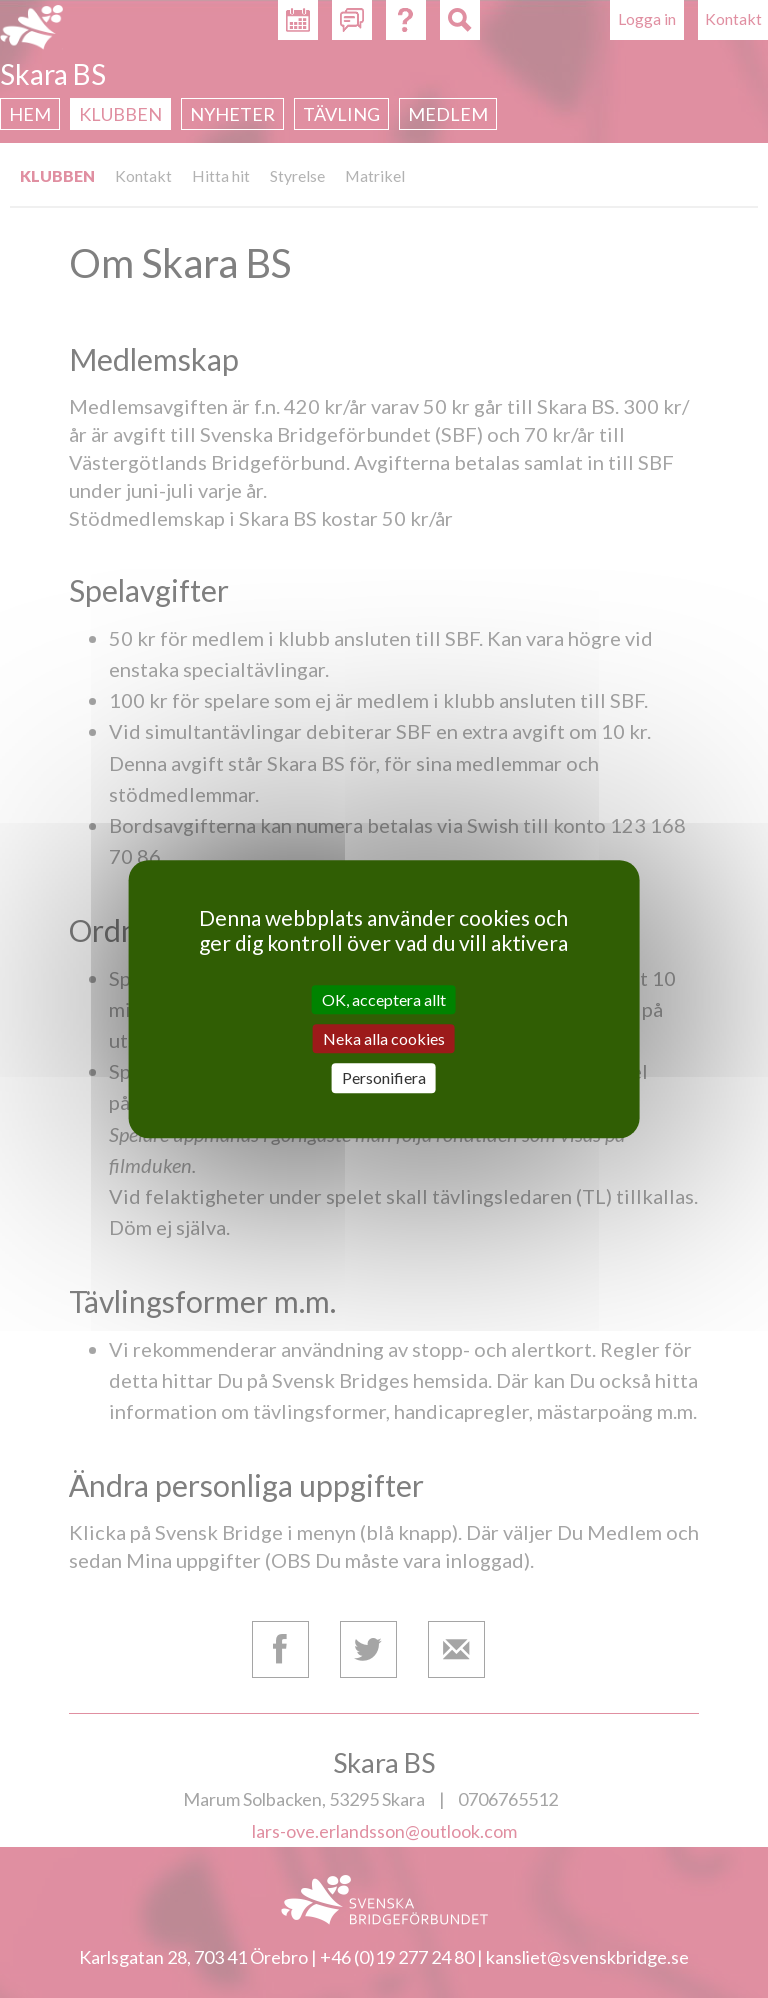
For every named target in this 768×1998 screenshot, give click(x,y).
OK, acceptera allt (384, 999)
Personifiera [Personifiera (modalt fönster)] (384, 1078)
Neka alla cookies (384, 1038)
